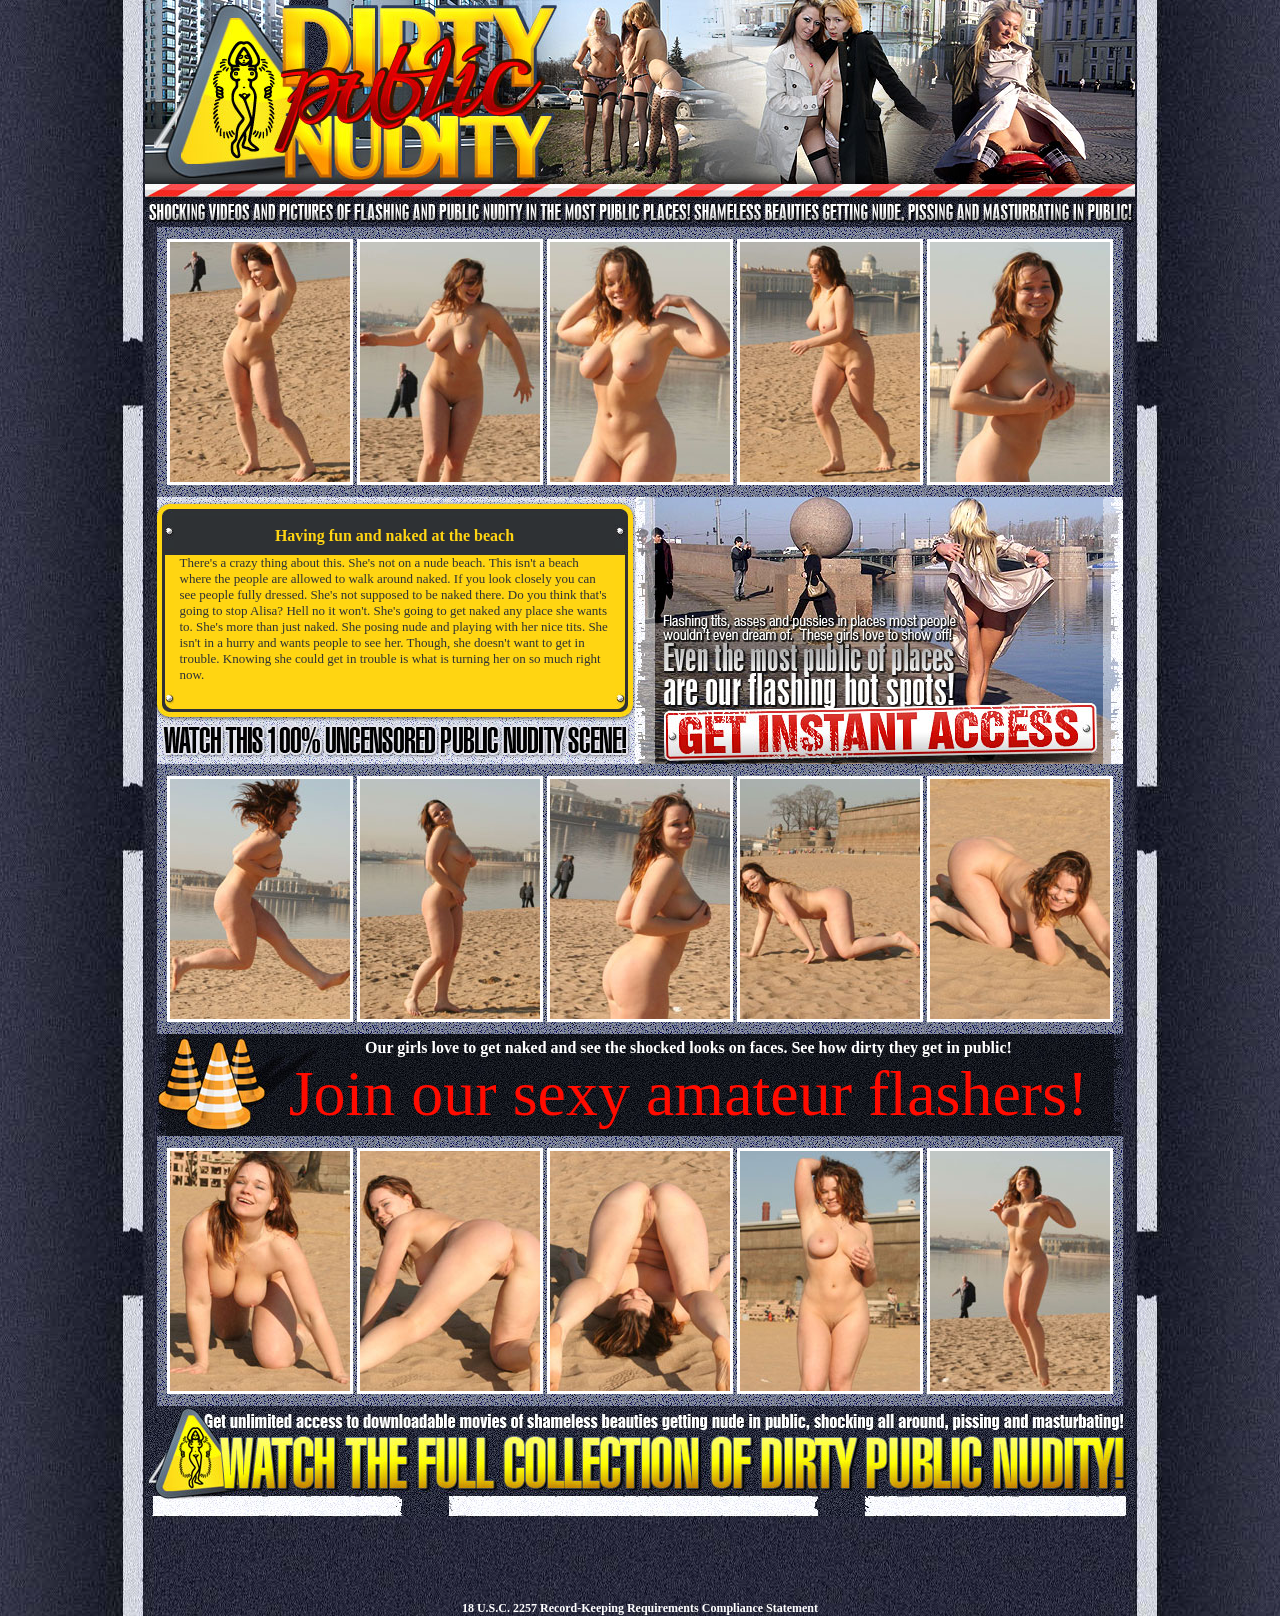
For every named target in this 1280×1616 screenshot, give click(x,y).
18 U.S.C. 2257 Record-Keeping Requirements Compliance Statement (640, 1608)
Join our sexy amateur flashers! (689, 1093)
